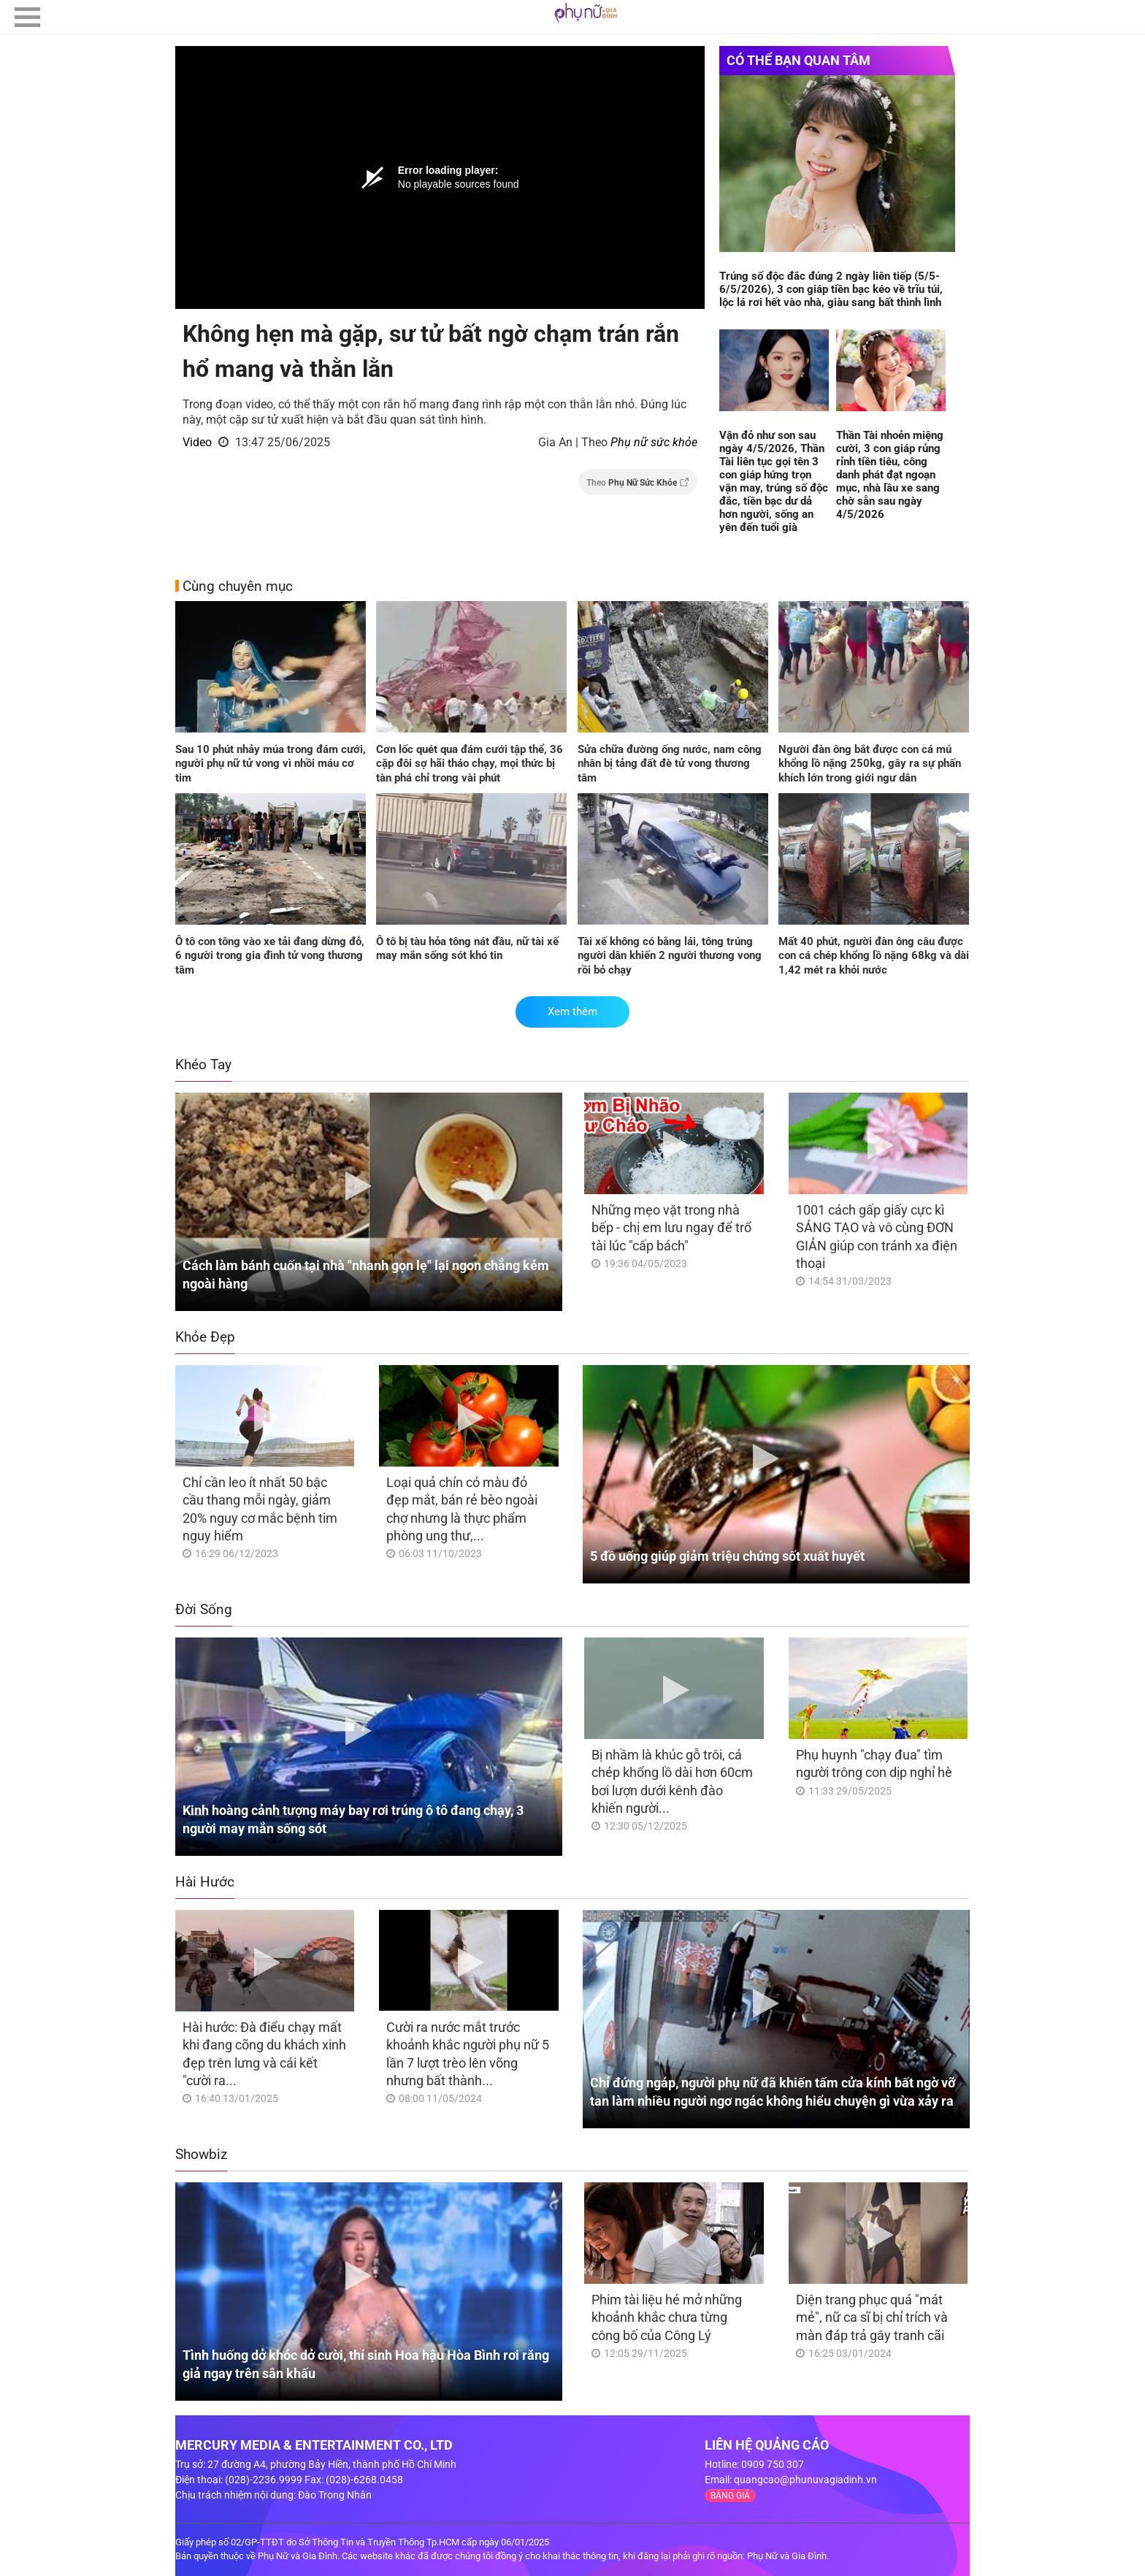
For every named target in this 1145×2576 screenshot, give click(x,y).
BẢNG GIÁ (730, 2496)
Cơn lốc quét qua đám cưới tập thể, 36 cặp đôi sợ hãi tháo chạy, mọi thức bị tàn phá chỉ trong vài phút (469, 763)
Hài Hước (204, 1881)
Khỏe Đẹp (205, 1337)
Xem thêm (572, 1011)
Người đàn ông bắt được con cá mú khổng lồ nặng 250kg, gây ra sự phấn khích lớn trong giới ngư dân (869, 763)
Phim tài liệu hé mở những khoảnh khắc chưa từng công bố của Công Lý (666, 2317)
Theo (637, 482)
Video (197, 442)
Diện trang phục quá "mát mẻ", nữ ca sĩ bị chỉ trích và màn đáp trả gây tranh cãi (872, 2317)
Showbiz (201, 2154)
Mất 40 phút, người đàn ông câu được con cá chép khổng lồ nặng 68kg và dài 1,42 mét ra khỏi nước (873, 955)
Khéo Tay (203, 1064)
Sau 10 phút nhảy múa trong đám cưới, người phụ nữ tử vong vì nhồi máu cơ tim (270, 763)
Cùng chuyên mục (238, 586)
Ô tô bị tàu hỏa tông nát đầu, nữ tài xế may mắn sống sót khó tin (467, 949)
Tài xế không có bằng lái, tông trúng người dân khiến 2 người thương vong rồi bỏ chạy (670, 955)
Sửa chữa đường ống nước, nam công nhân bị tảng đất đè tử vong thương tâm (670, 763)
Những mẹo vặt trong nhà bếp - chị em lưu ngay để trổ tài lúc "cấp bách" (671, 1227)
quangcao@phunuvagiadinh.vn (805, 2479)
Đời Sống (203, 1609)
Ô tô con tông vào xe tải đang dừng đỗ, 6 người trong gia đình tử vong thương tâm (269, 955)
